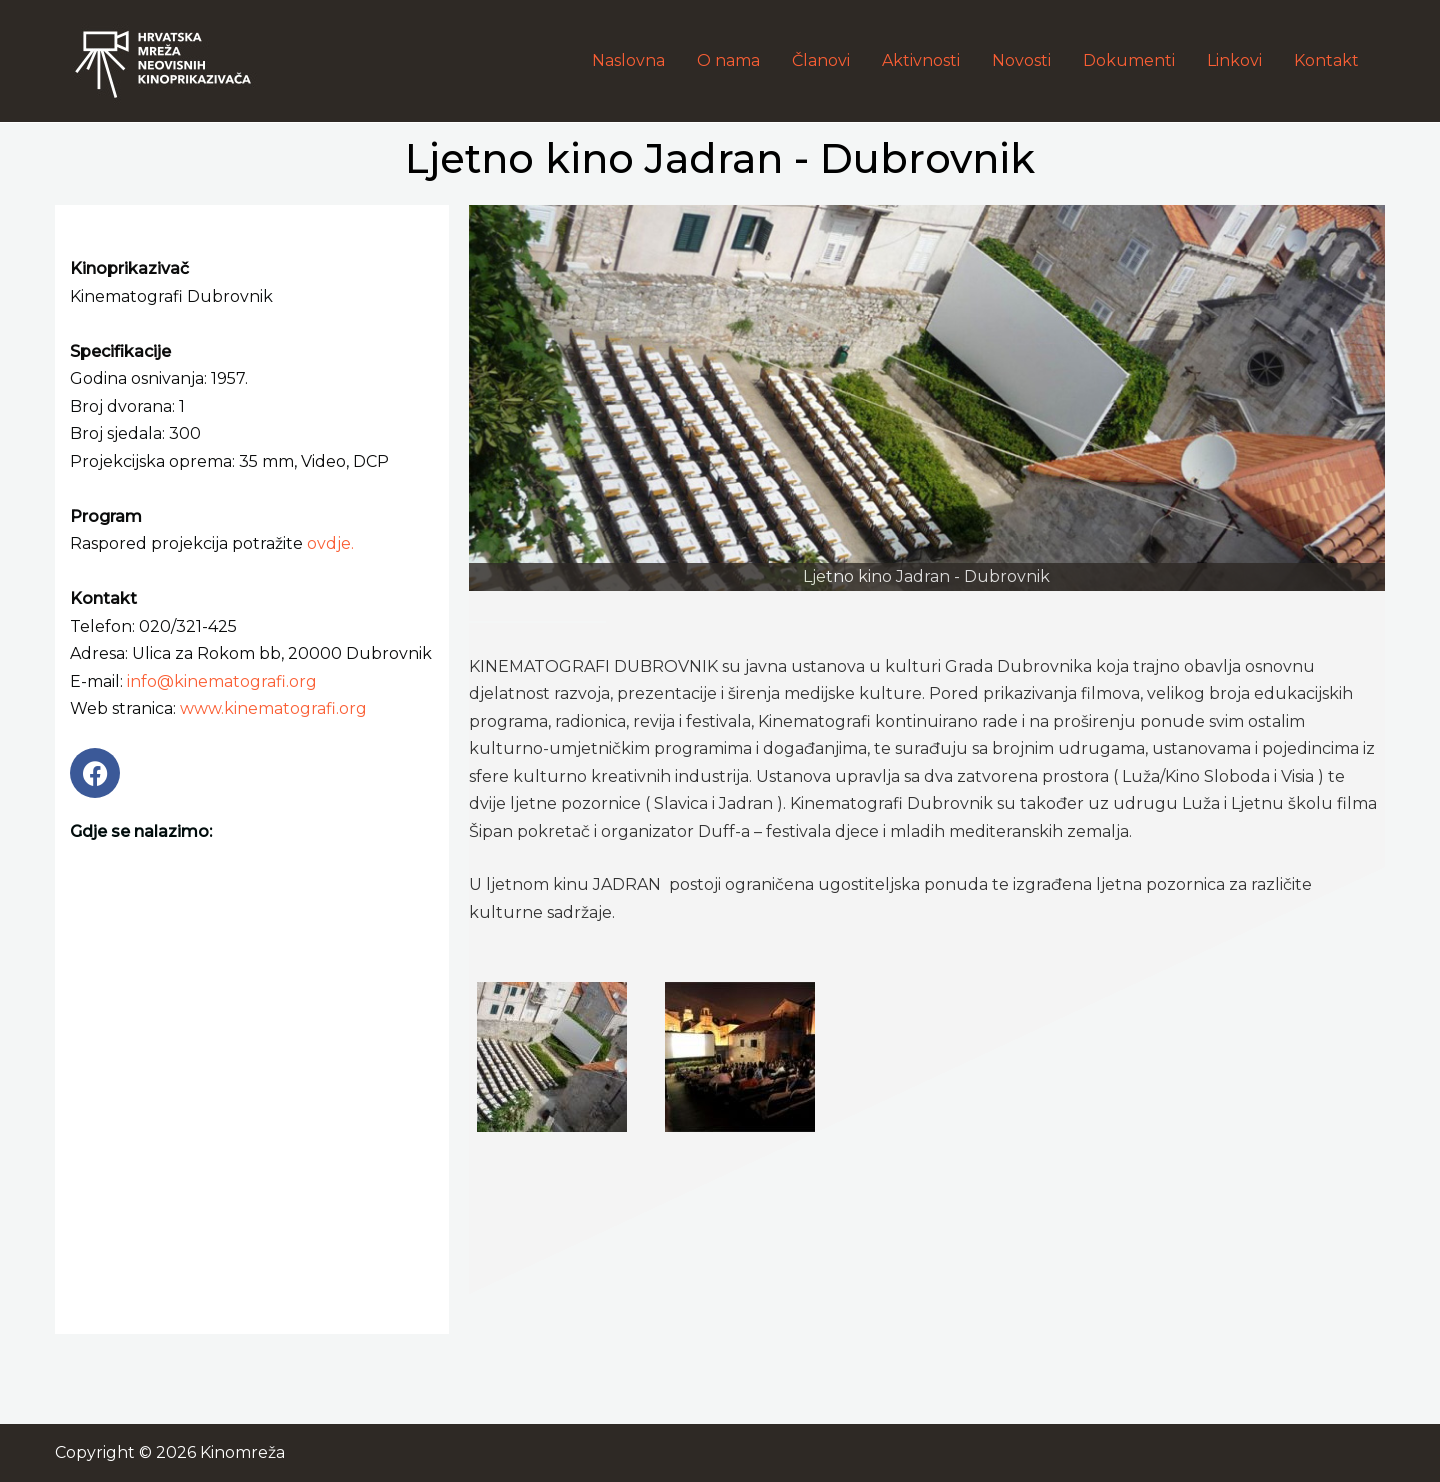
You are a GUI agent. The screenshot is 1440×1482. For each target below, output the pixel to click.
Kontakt (1326, 60)
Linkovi (1234, 60)
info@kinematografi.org (222, 681)
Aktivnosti (921, 60)
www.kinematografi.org (273, 708)
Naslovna (628, 60)
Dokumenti (1129, 60)
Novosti (1021, 60)
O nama (728, 60)
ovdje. (330, 543)
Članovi (821, 60)
